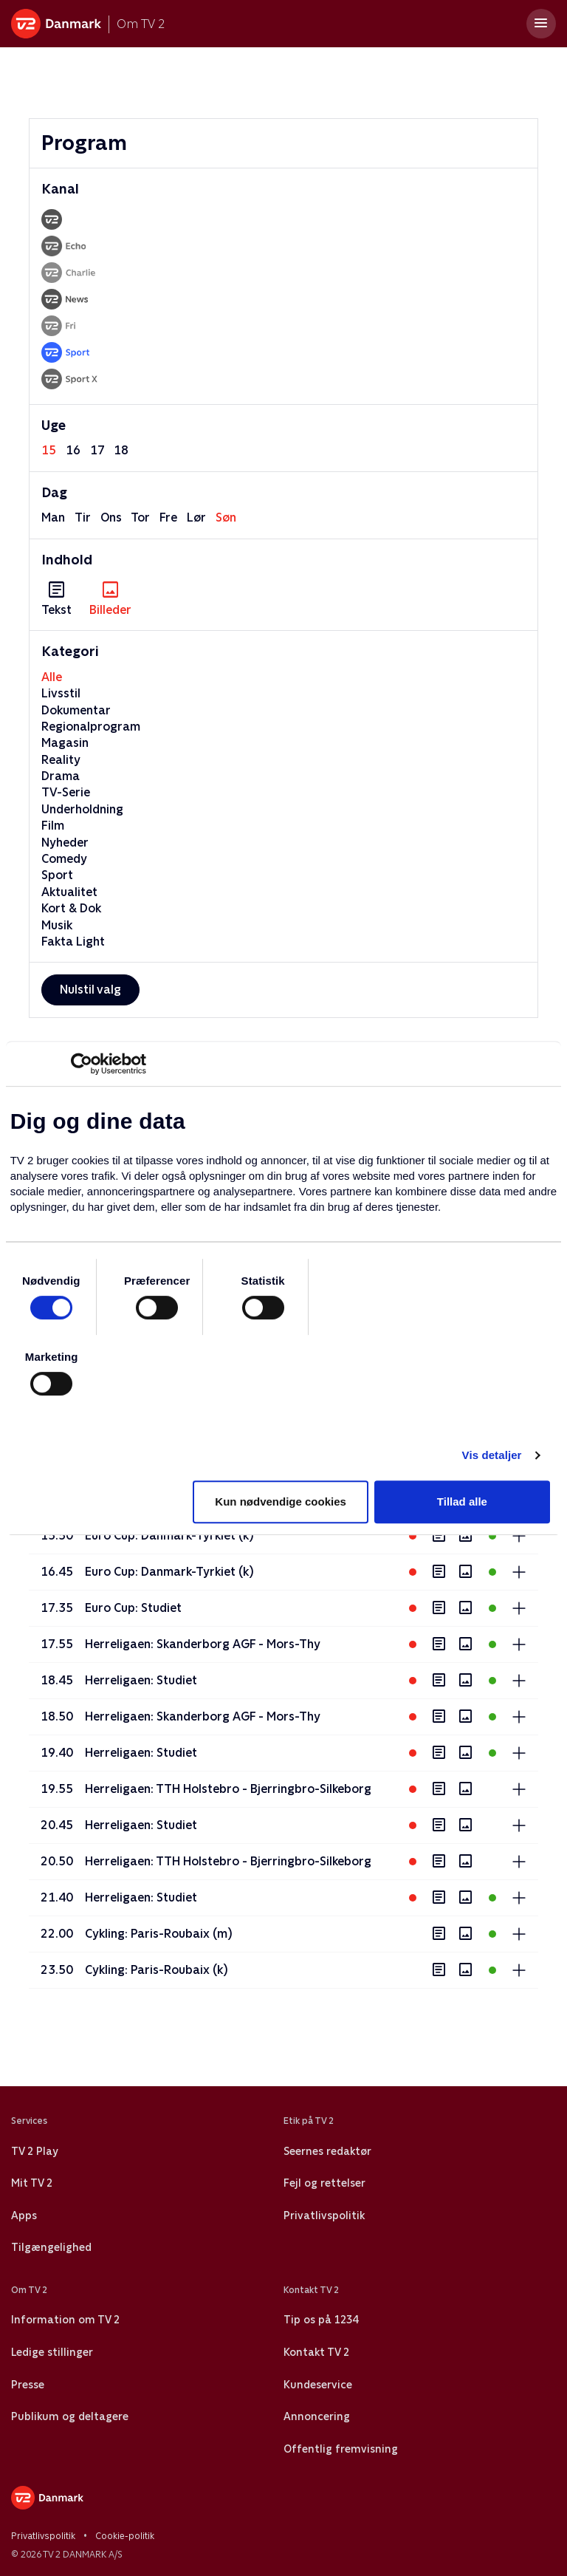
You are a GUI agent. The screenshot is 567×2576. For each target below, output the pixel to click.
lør (196, 517)
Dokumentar (76, 710)
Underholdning (82, 809)
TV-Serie (65, 792)
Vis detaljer (492, 1455)
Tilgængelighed (51, 2247)
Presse (27, 2385)
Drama (60, 776)
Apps (24, 2215)
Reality (60, 760)
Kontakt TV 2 (316, 2352)
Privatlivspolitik (324, 2215)
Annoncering (317, 2416)
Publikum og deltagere (69, 2416)
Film (52, 826)
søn (226, 517)
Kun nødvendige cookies (280, 1501)
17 (97, 450)
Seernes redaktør (327, 2151)
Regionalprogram (90, 727)
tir (83, 517)
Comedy (64, 859)
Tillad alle (462, 1501)
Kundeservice (318, 2385)
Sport (57, 875)
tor (140, 517)
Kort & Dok (71, 908)
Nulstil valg (90, 990)
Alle (51, 677)
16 (73, 450)
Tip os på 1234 (321, 2320)
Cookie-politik (124, 2536)
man (53, 517)
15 (48, 450)
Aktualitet (69, 892)
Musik (56, 925)
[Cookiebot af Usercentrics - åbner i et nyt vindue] (81, 1064)
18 (121, 450)
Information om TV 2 (65, 2320)
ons (111, 517)
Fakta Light (73, 942)
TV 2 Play (34, 2151)
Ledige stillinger (52, 2352)
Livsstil (60, 693)
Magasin (65, 743)
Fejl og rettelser (324, 2183)
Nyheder (65, 843)
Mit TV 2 (31, 2183)
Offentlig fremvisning (341, 2449)
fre (168, 517)
